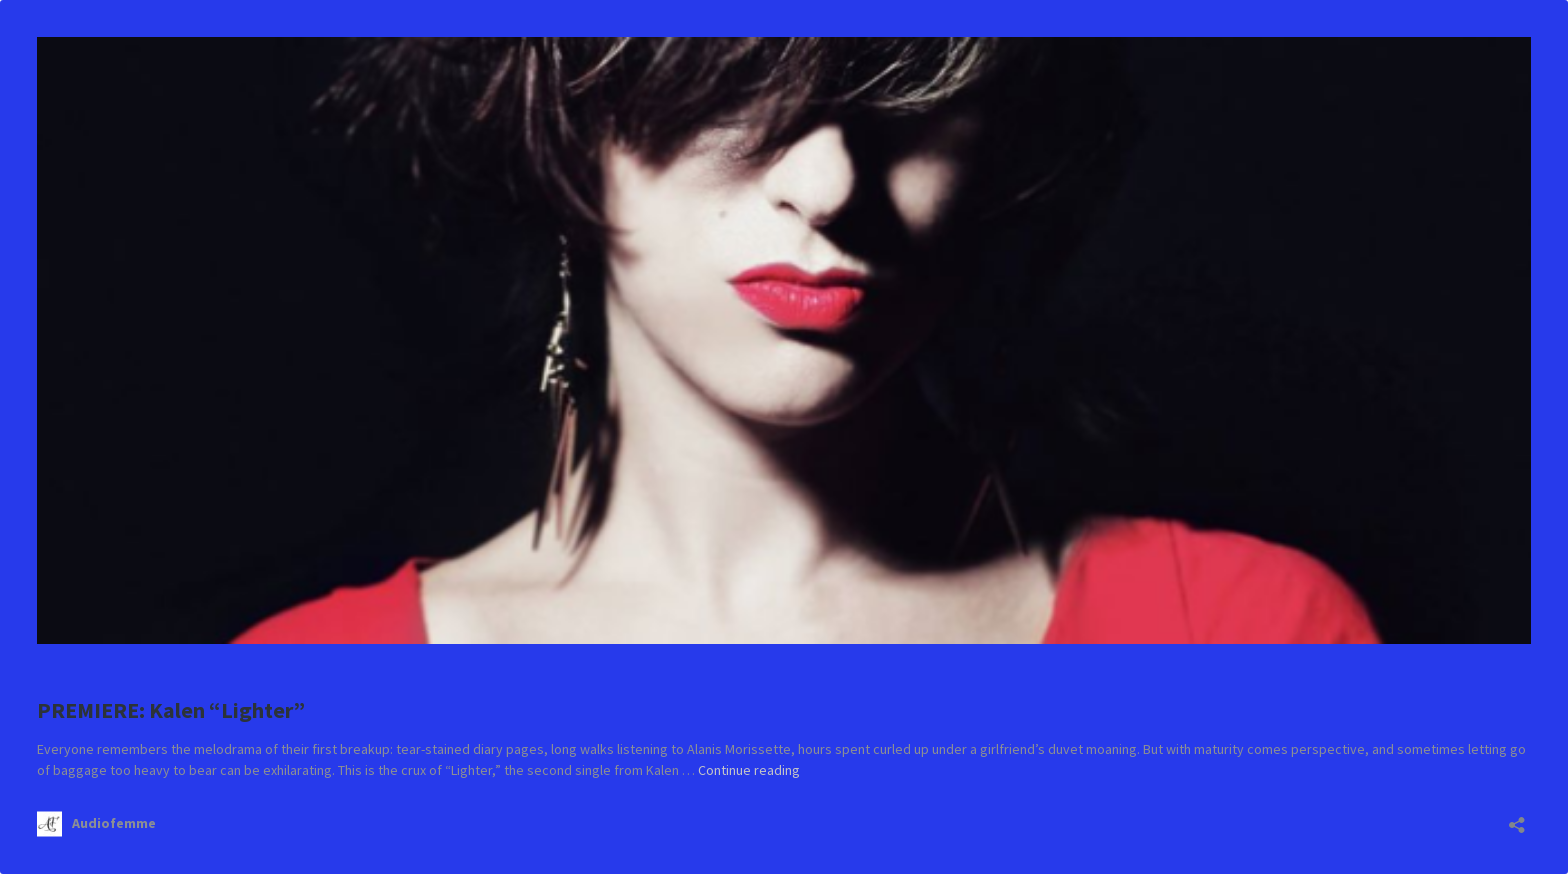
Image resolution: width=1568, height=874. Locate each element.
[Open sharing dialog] (1517, 818)
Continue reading (749, 770)
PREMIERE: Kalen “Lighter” (171, 710)
